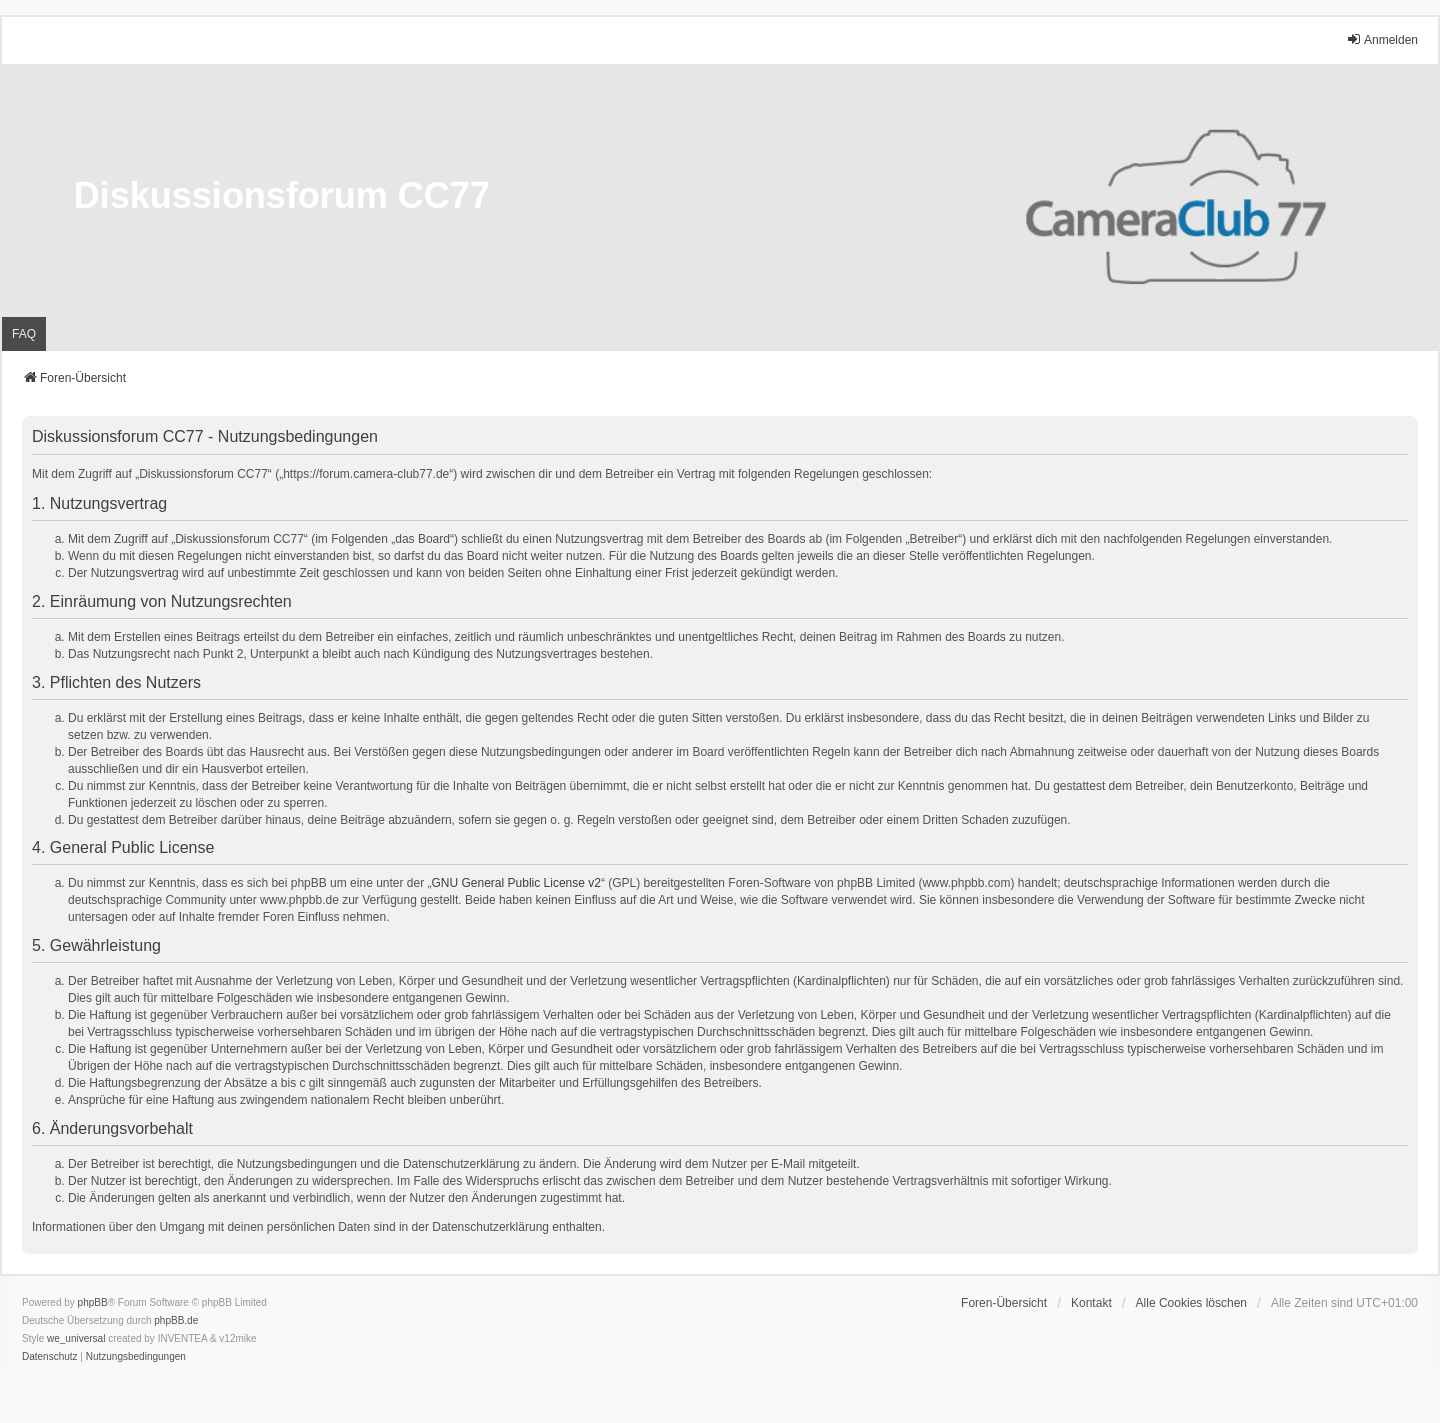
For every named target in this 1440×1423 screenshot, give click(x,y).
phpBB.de (176, 1320)
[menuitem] (50, 1357)
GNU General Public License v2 (516, 883)
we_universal (76, 1338)
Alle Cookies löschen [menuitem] (1191, 1303)
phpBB (93, 1302)
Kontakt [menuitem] (1091, 1303)
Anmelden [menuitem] (1382, 39)
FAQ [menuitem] (24, 334)
